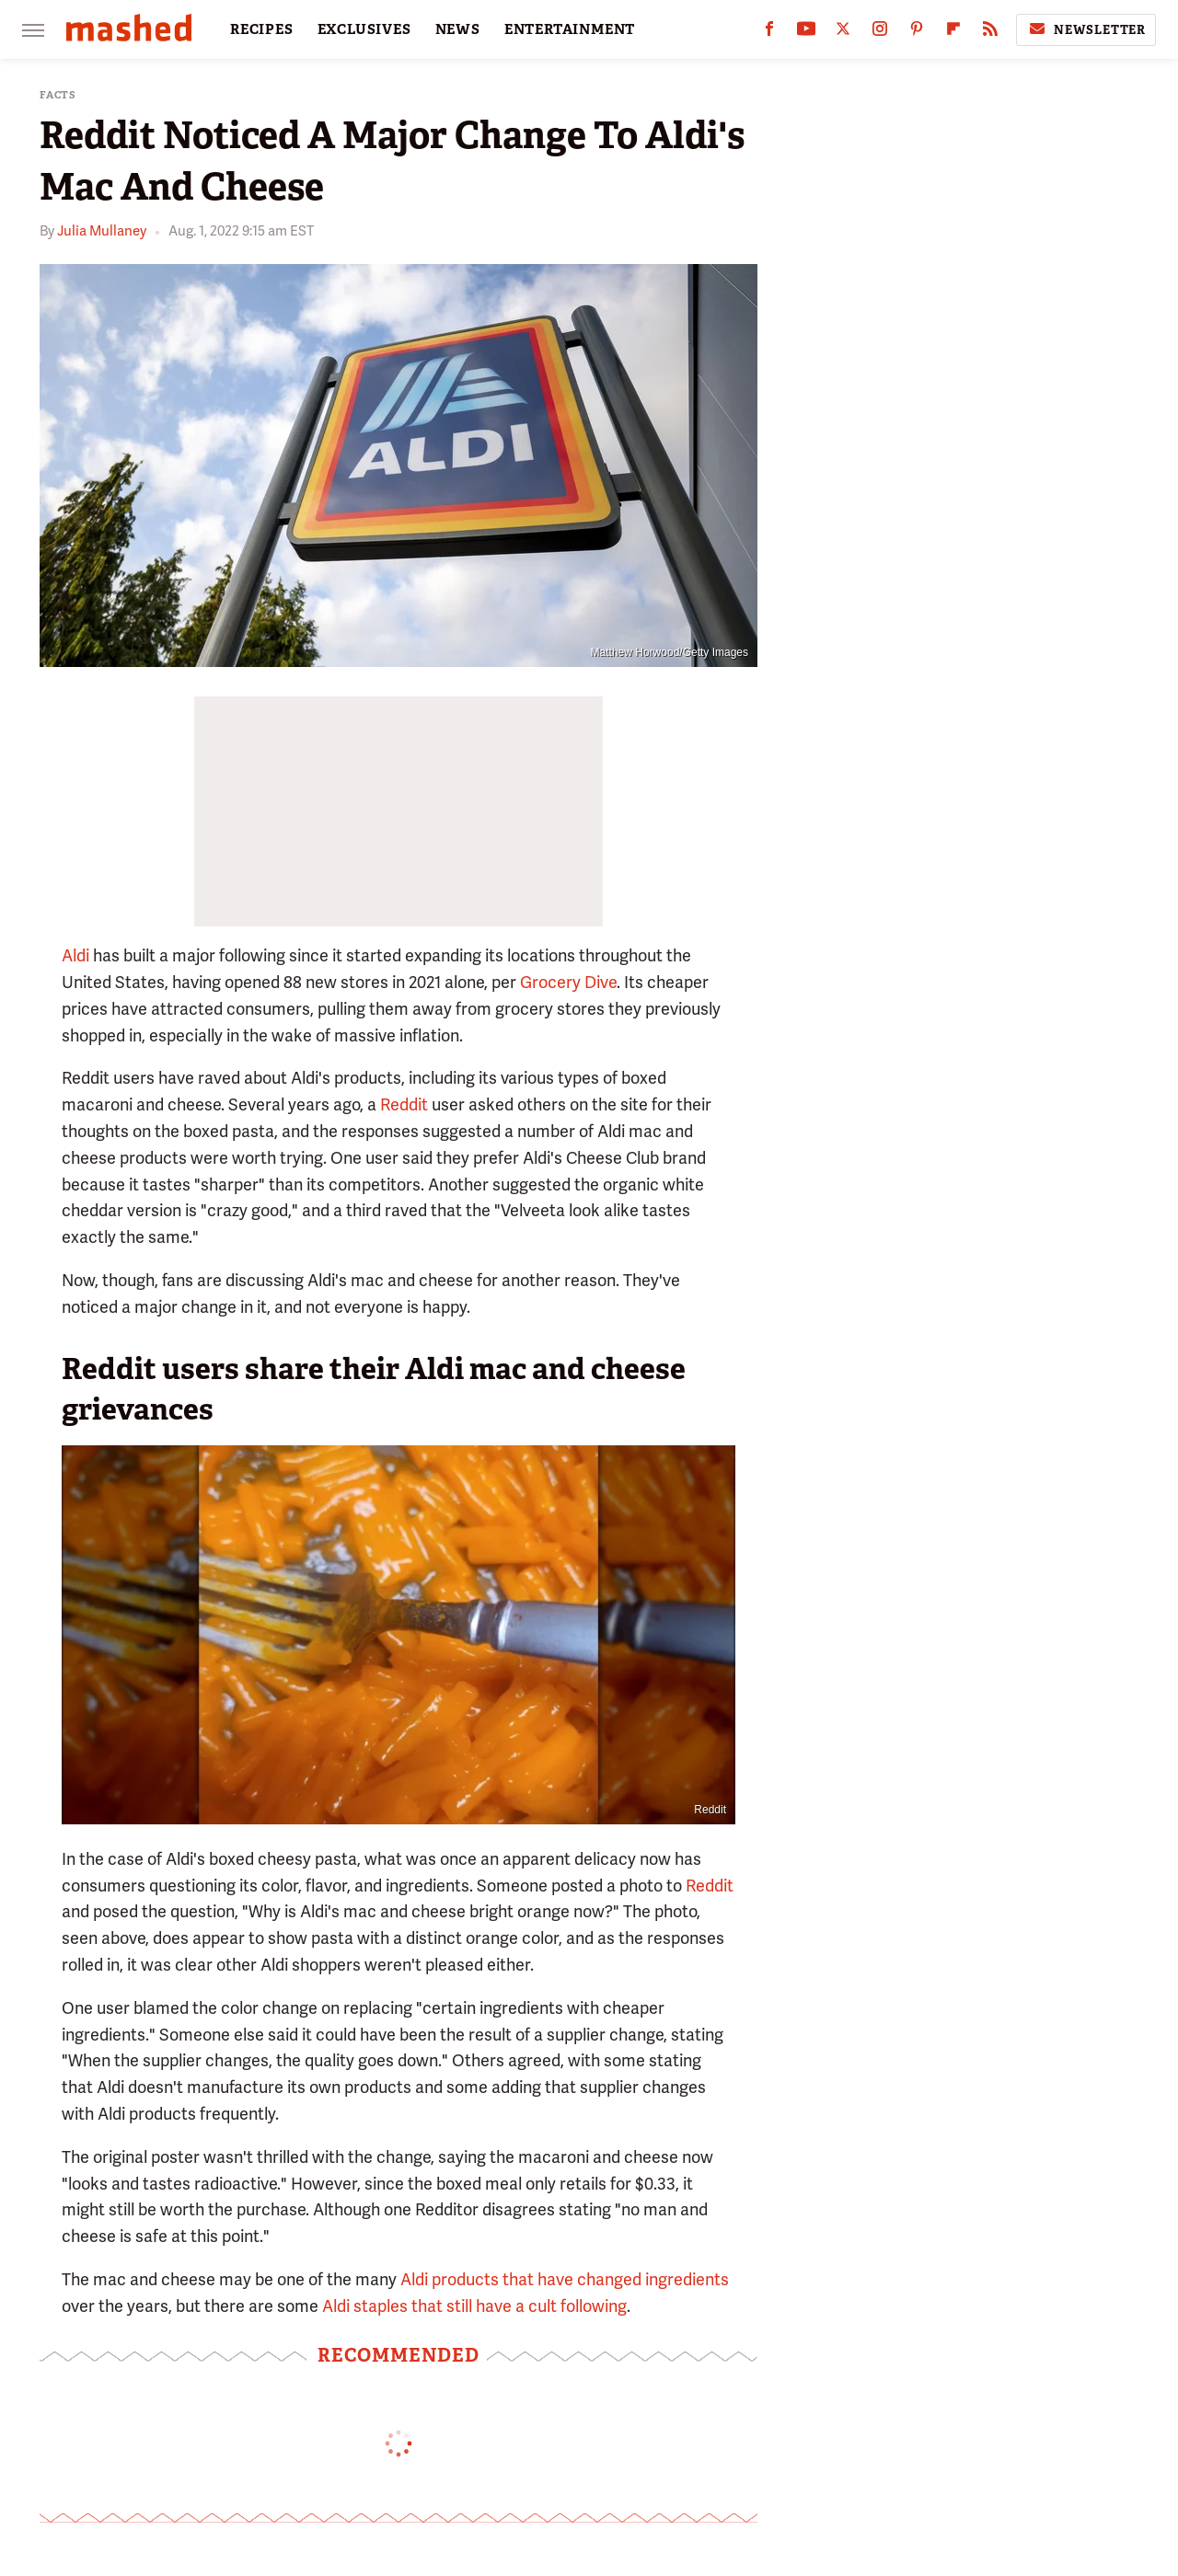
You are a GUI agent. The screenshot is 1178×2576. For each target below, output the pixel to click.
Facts (58, 95)
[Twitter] (843, 33)
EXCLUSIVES (364, 29)
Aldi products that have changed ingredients (564, 2279)
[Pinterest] (917, 33)
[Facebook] (769, 33)
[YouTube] (806, 33)
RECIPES (262, 29)
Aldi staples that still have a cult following (474, 2306)
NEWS (457, 29)
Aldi (75, 955)
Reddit (404, 1104)
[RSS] (990, 33)
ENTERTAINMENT (569, 29)
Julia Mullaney (101, 231)
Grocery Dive (568, 982)
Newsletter (1086, 29)
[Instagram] (880, 33)
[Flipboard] (953, 33)
